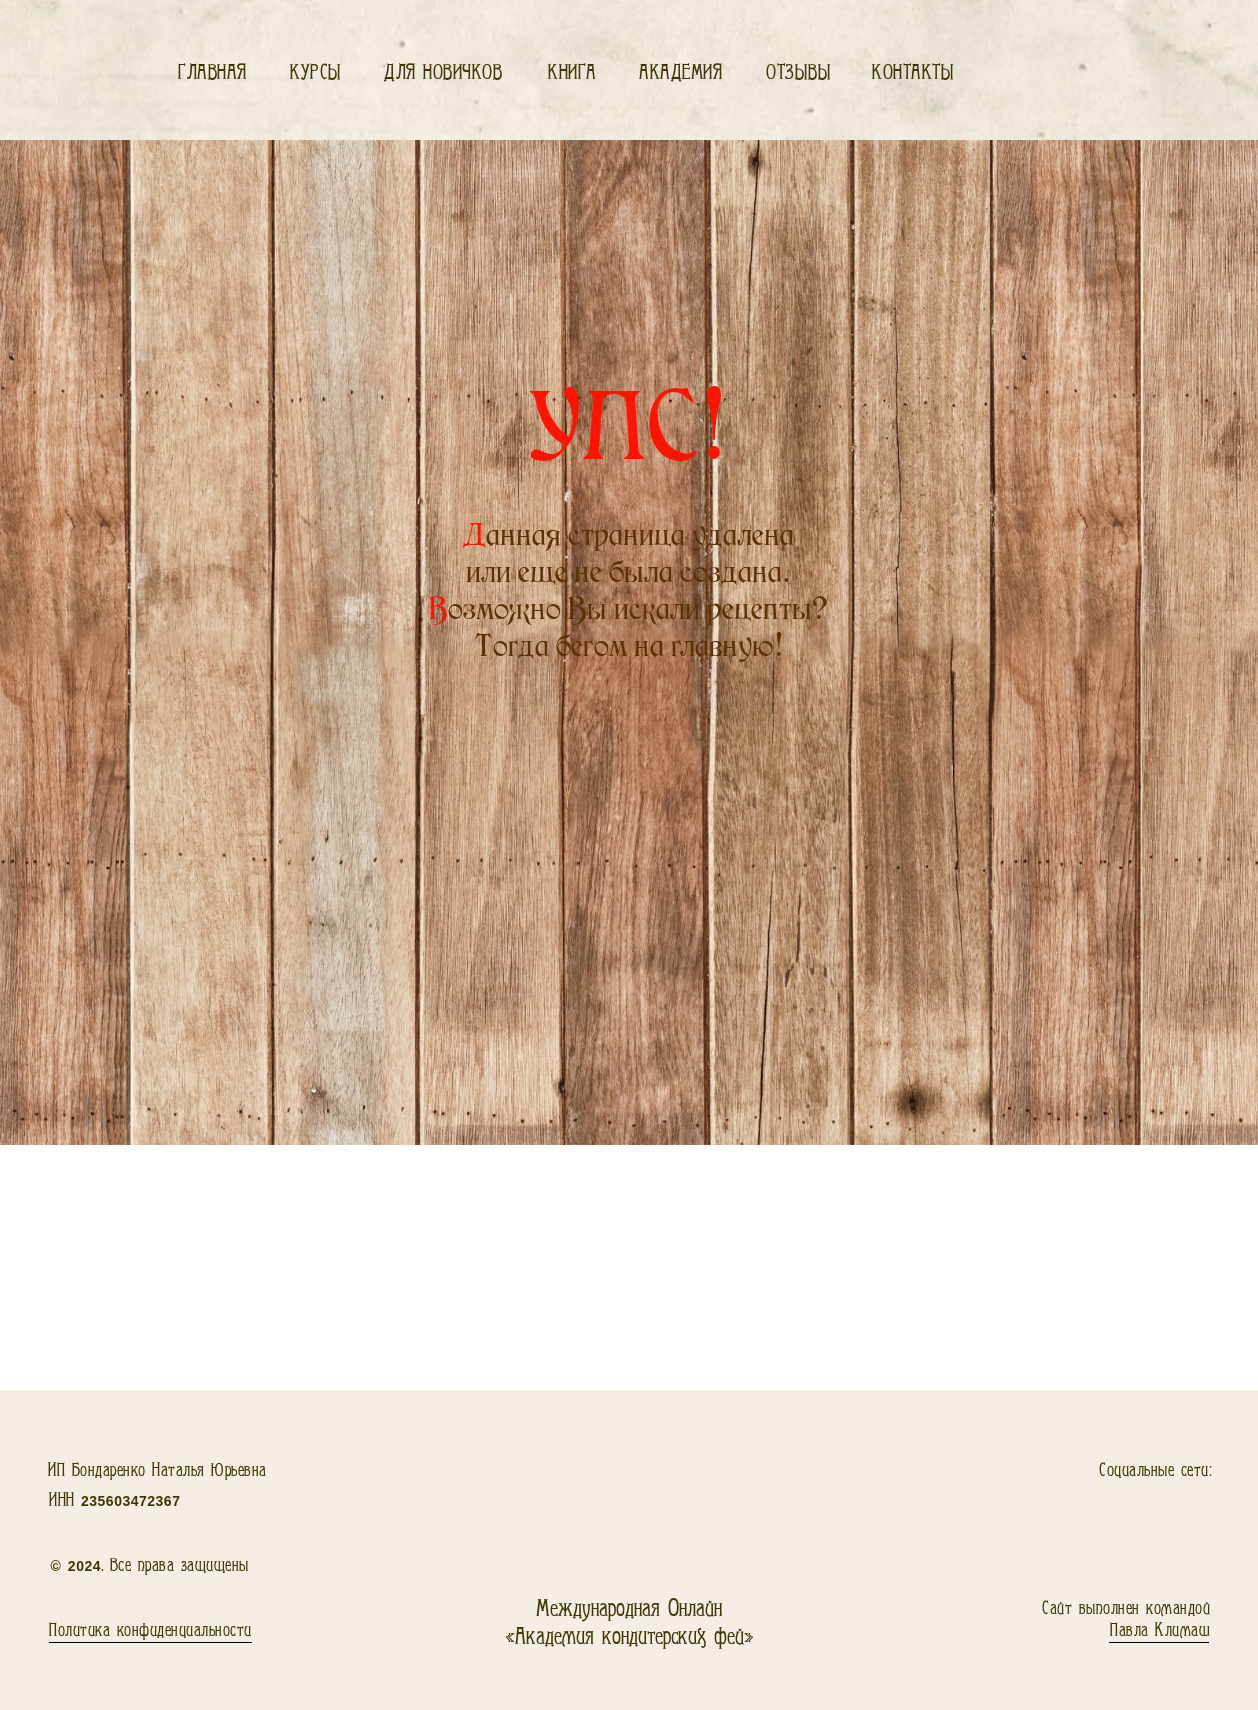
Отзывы (798, 72)
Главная (212, 72)
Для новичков (443, 72)
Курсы (316, 72)
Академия (680, 72)
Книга (572, 72)
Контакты (913, 72)
